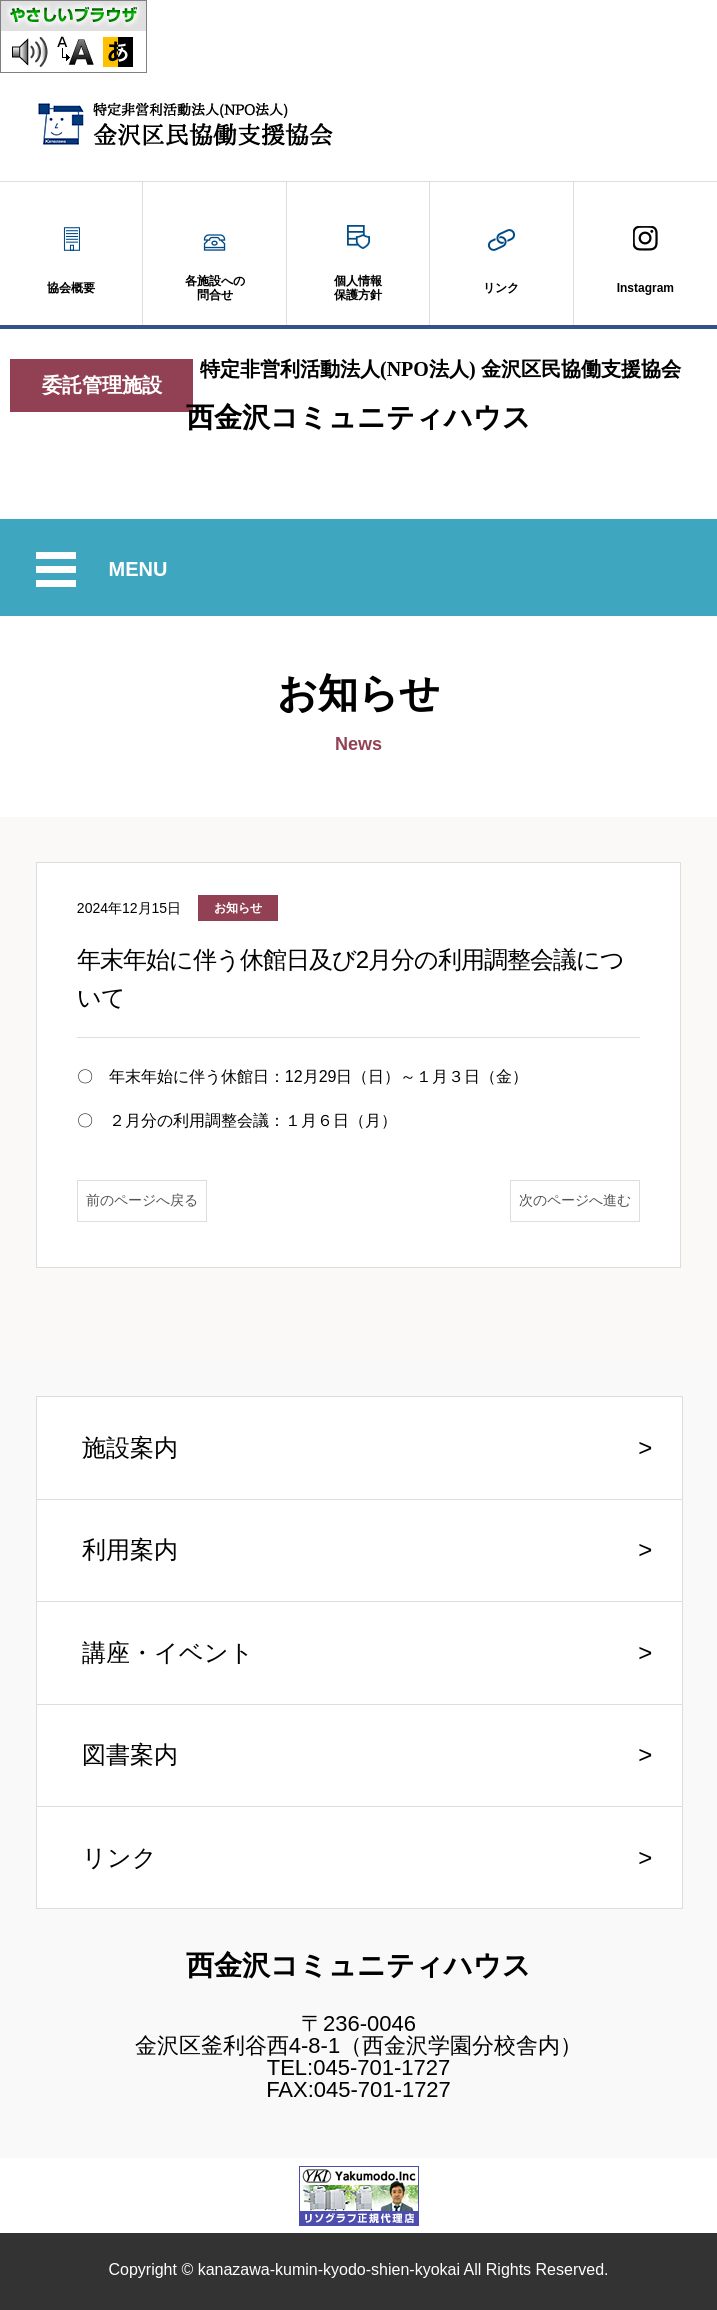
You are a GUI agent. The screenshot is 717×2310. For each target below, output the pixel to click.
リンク (119, 1857)
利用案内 (130, 1549)
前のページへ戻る (142, 1200)
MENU (141, 569)
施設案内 (130, 1447)
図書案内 (130, 1754)
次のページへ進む (575, 1200)
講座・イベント (168, 1652)
